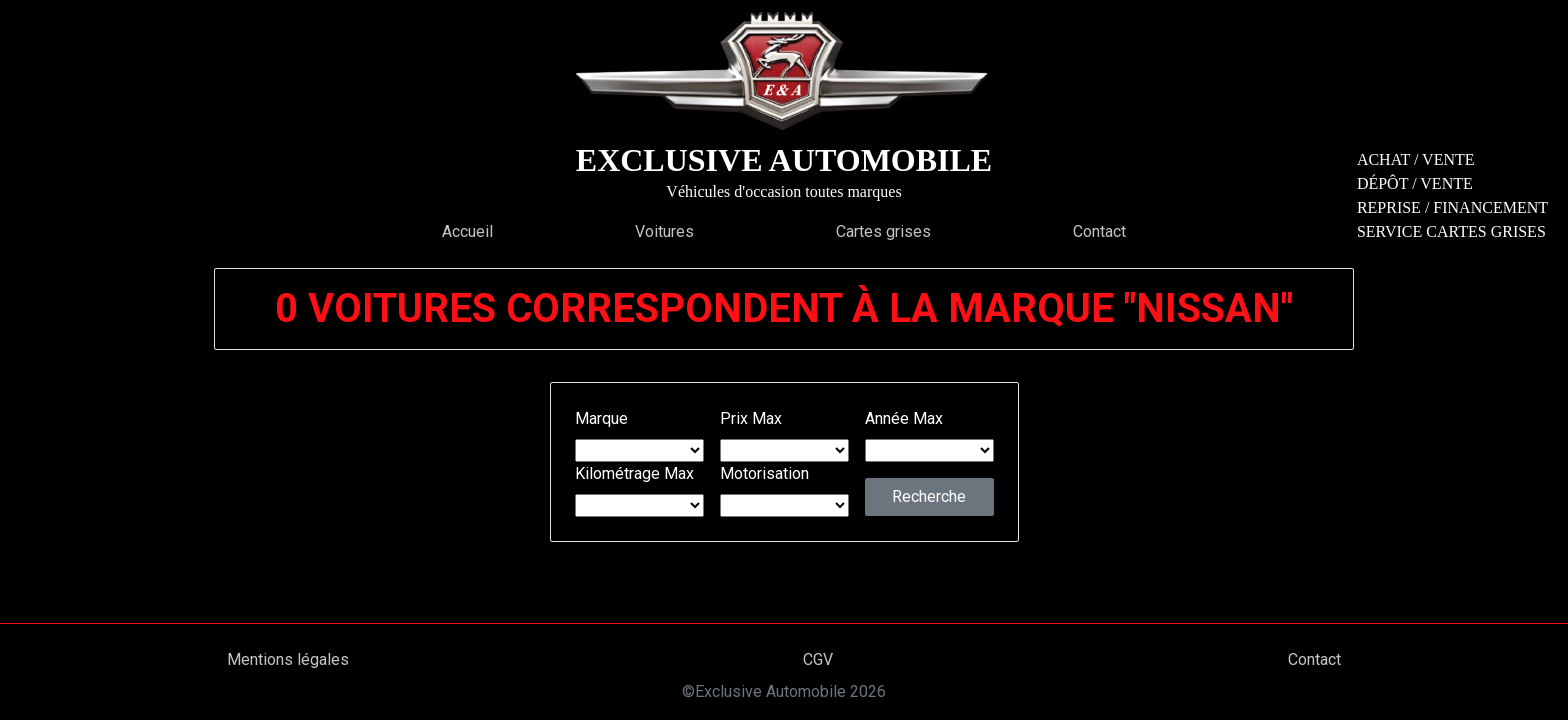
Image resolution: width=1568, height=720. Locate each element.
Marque (601, 418)
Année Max (904, 418)
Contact (1099, 231)
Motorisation (764, 473)
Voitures (664, 231)
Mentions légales (288, 659)
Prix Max (751, 418)
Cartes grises (883, 231)
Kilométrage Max (634, 473)
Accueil (467, 231)
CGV (818, 659)
